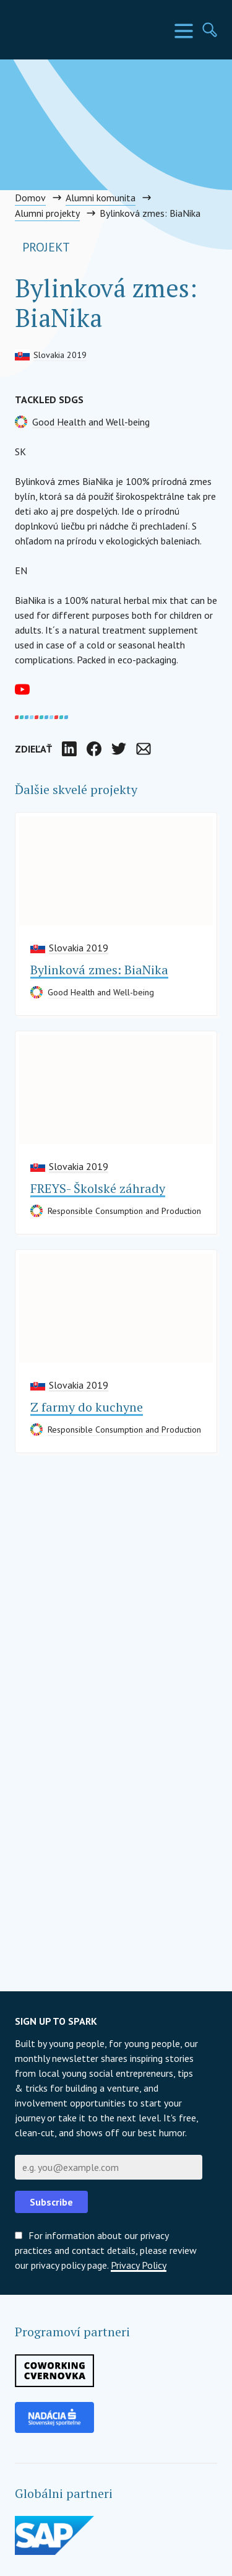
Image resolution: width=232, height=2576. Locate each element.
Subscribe (51, 2202)
